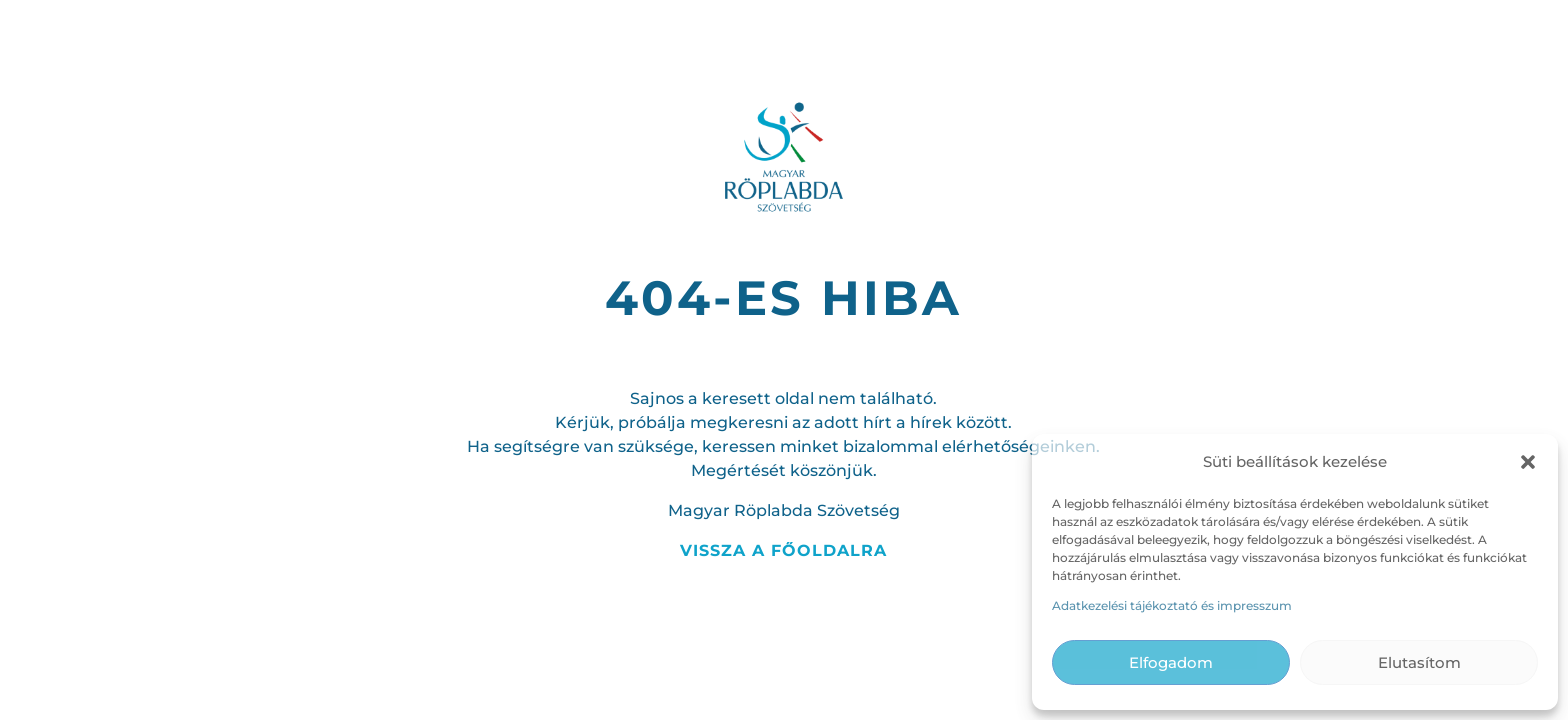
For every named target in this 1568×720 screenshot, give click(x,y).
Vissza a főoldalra (783, 550)
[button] (1528, 462)
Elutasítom (1419, 662)
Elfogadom (1171, 662)
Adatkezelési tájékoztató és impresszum (1172, 605)
